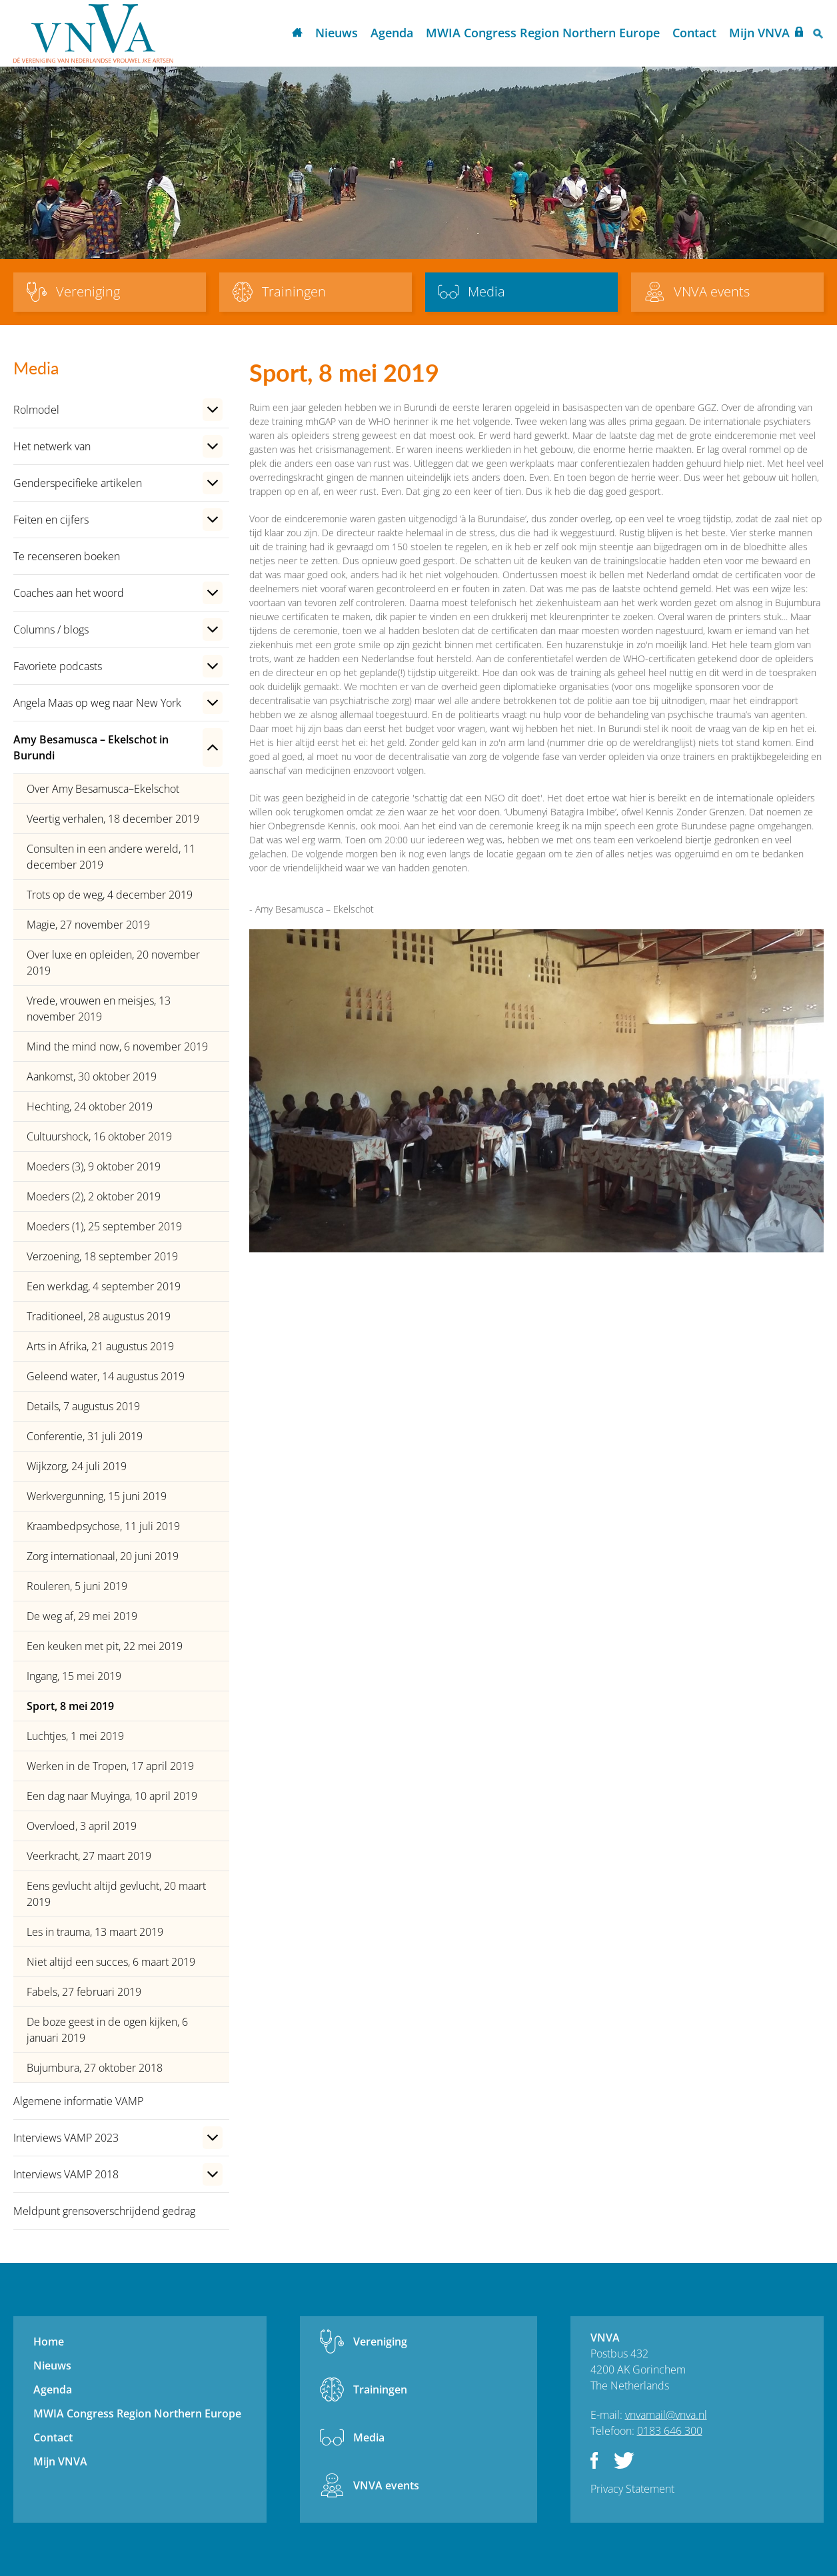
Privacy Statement (632, 2488)
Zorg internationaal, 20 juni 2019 (103, 1556)
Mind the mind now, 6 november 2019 (117, 1046)
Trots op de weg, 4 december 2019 (110, 894)
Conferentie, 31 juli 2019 (85, 1436)
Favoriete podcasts (57, 666)
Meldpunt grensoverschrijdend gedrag (104, 2211)
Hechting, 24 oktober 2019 (90, 1106)
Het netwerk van (52, 446)
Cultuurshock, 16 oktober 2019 (99, 1136)
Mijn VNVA (759, 33)
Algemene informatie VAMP (78, 2101)
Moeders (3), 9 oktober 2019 (94, 1166)
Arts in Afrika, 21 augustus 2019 (100, 1346)
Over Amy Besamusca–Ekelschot (103, 788)
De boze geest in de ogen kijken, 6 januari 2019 (107, 2029)
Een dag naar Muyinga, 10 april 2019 (112, 1796)
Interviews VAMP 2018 (66, 2174)
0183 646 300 (669, 2430)
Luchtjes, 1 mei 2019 (75, 1736)
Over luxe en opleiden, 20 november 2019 (113, 962)
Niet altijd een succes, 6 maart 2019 (111, 1961)
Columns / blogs (51, 629)
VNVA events (386, 2485)
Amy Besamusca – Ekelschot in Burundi (91, 747)
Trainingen (380, 2389)
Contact (694, 33)
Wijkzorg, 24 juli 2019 (77, 1466)
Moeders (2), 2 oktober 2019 (94, 1196)
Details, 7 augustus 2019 (83, 1406)
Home (297, 33)
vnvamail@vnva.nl (666, 2414)
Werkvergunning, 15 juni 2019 (97, 1496)
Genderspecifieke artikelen (77, 483)
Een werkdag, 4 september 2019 (104, 1286)
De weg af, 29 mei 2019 (82, 1616)
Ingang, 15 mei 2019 (74, 1676)
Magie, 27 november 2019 (88, 924)
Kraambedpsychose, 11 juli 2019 (103, 1526)
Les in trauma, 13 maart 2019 (95, 1932)
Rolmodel (36, 409)
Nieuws (336, 33)
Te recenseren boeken (66, 556)
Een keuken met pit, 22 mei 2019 (105, 1646)
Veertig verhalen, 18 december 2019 (113, 818)
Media (369, 2437)
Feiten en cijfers (51, 519)
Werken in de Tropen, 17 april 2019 (110, 1766)
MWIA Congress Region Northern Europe (543, 33)
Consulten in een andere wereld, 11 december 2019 (111, 856)
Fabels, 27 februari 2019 (84, 1991)
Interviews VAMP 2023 (66, 2137)
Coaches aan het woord (68, 593)
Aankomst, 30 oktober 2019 (92, 1076)
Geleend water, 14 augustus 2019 (106, 1376)
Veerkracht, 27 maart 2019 (89, 1856)
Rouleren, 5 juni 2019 (77, 1586)
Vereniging (380, 2341)
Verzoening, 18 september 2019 (102, 1256)
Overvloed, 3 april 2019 (82, 1826)
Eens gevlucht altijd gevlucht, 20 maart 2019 (116, 1894)
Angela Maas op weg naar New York (97, 702)
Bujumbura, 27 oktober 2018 (95, 2067)
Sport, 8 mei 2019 (70, 1706)
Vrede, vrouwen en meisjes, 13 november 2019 (99, 1008)
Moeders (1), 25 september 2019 (104, 1226)
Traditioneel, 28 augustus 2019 (99, 1316)
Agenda (392, 33)
